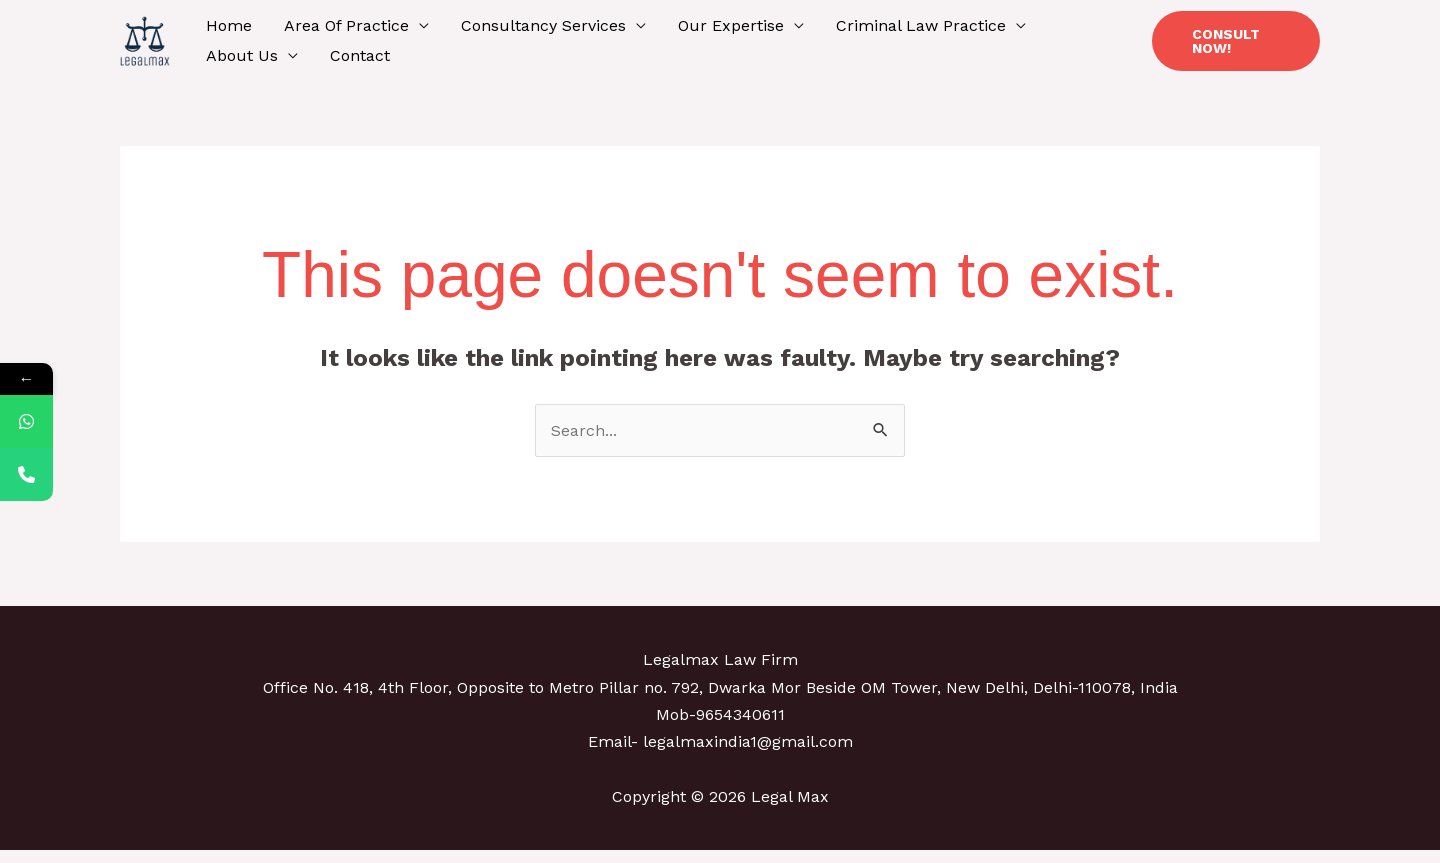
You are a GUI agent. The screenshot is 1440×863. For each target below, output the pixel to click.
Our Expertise (731, 25)
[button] (1236, 41)
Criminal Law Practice (921, 25)
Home (229, 25)
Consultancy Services (543, 25)
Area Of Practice (346, 25)
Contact (360, 55)
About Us (242, 55)
